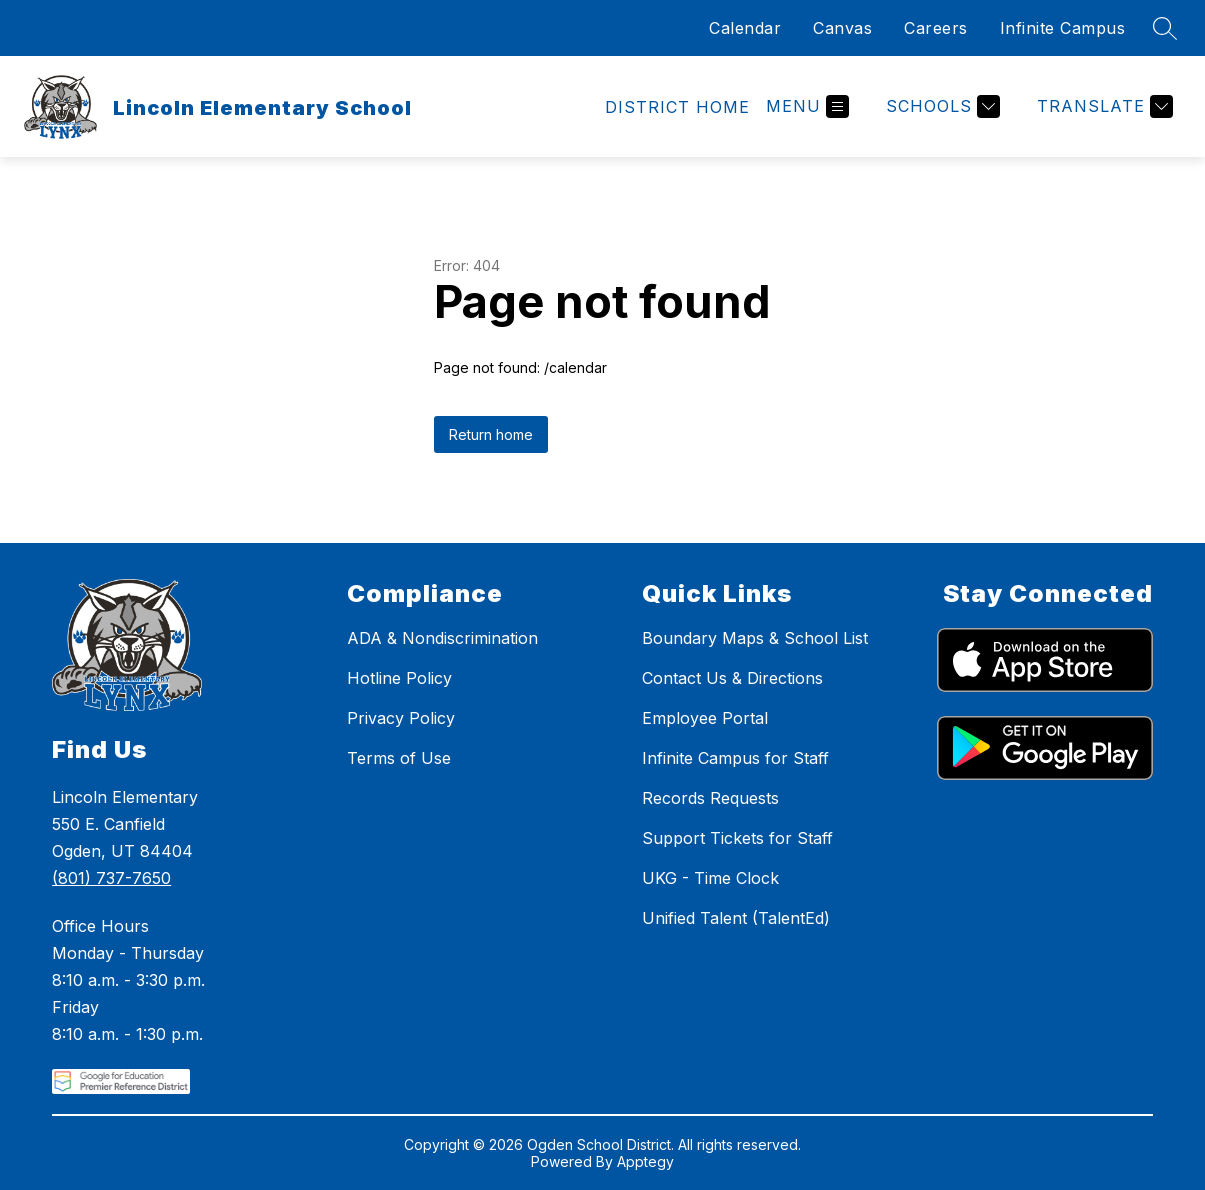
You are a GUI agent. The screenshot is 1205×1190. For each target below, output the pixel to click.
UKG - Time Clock (710, 878)
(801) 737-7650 (111, 878)
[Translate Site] (1102, 106)
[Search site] (1165, 28)
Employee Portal (705, 718)
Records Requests (710, 798)
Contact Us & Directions (732, 678)
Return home (491, 434)
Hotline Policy (399, 678)
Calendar (745, 28)
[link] (677, 107)
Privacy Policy (401, 718)
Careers (936, 28)
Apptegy (645, 1161)
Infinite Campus (1063, 28)
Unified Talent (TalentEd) (736, 918)
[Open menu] (807, 106)
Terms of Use (399, 758)
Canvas (842, 28)
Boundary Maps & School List (755, 638)
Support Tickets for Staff (737, 838)
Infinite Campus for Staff (735, 758)
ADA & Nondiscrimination (442, 638)
